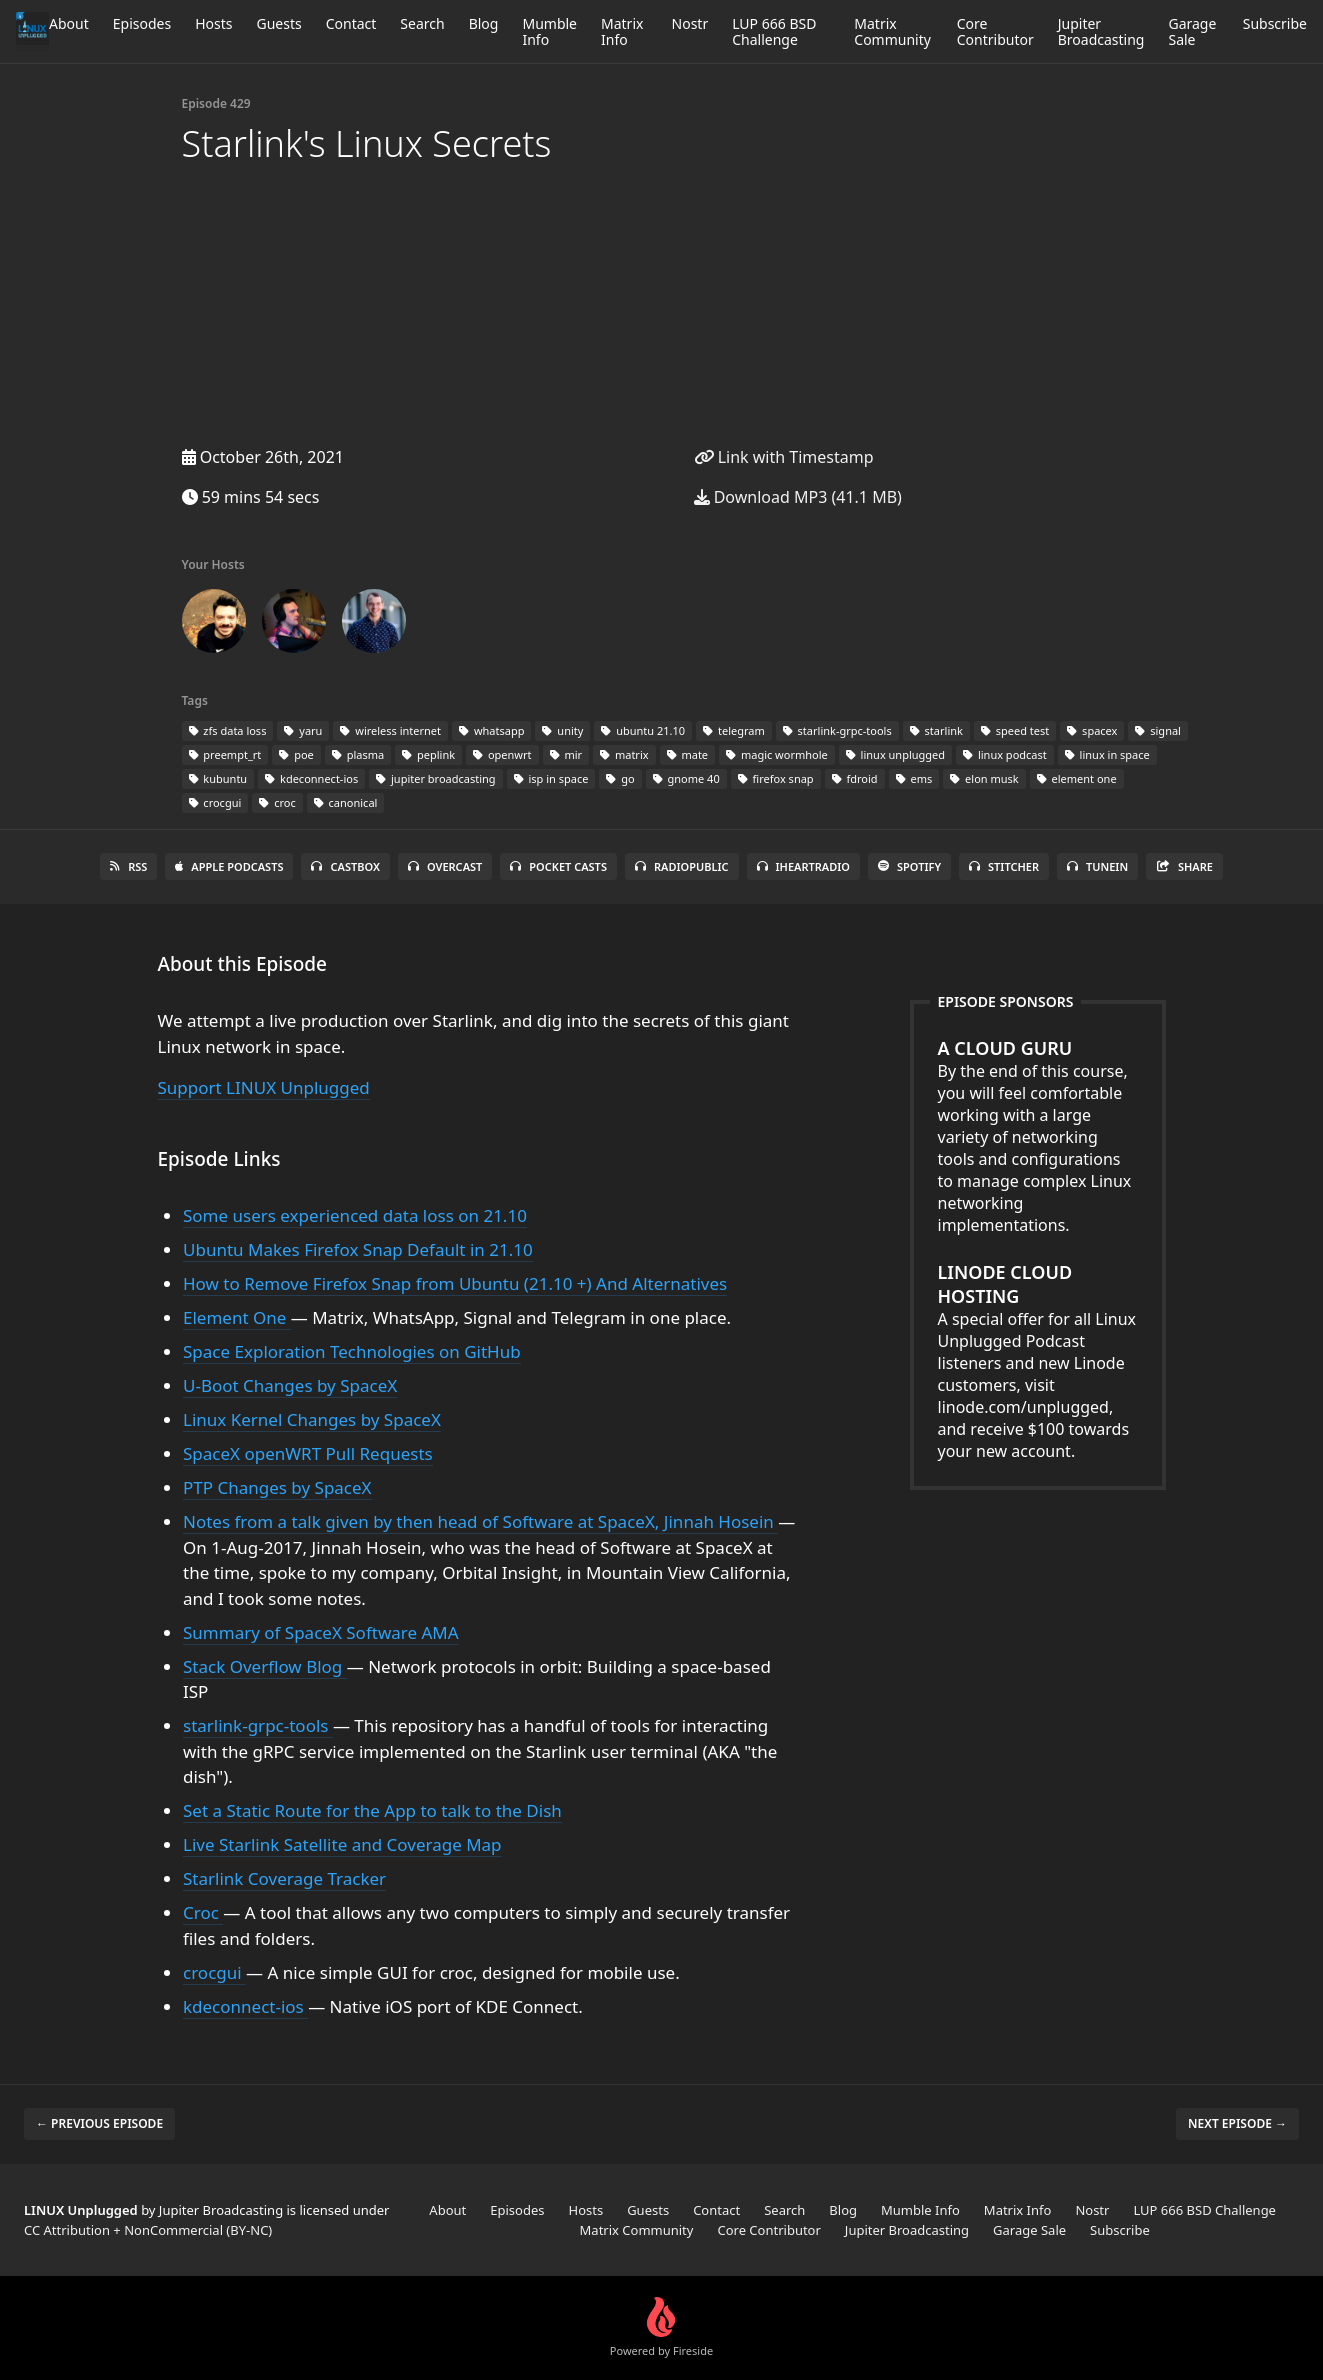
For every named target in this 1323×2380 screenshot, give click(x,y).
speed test (1015, 730)
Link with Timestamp (784, 457)
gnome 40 (686, 778)
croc (277, 802)
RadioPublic (682, 866)
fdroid (855, 778)
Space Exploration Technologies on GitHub (352, 1351)
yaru (303, 730)
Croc (203, 1912)
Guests (278, 23)
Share (1184, 866)
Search (422, 23)
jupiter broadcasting (435, 778)
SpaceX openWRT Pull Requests (308, 1453)
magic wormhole (777, 754)
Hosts (213, 23)
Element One (237, 1317)
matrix (624, 754)
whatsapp (491, 730)
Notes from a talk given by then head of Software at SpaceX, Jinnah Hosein (480, 1521)
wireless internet (390, 730)
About (69, 23)
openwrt (502, 754)
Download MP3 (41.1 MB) (798, 497)
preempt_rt (225, 754)
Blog (484, 23)
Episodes (142, 23)
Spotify (909, 866)
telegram (734, 730)
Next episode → (1237, 2123)
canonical (346, 802)
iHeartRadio (804, 866)
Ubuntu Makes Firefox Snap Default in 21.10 (358, 1249)
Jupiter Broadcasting (1101, 31)
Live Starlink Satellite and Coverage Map (342, 1844)
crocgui (215, 802)
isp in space (551, 778)
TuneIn (1097, 866)
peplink (428, 754)
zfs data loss (228, 730)
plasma (358, 754)
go (620, 778)
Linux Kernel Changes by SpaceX (312, 1419)
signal (1158, 730)
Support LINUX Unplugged (264, 1087)
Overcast (445, 866)
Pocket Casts (558, 866)
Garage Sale (1192, 31)
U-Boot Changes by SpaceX (290, 1385)
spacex (1092, 730)
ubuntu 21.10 (643, 730)
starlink (936, 730)
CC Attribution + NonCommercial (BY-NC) (148, 2230)
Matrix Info (622, 31)
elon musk (984, 778)
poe (296, 754)
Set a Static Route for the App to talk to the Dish (372, 1810)
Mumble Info (549, 31)
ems (914, 778)
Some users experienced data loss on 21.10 (355, 1215)
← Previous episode (99, 2123)
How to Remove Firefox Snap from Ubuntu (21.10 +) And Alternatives (455, 1283)
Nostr (690, 23)
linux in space (1107, 754)
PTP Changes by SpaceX (277, 1487)
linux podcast (1005, 754)
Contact (351, 23)
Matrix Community (892, 31)
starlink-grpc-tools (837, 730)
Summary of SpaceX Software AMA (321, 1632)
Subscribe (1275, 23)
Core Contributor (995, 31)
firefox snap (776, 778)
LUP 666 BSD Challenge (774, 31)
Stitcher (1004, 866)
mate (688, 754)
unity (562, 730)
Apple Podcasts (229, 866)
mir (566, 754)
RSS (128, 866)
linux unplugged (895, 754)
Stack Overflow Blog (265, 1666)
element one (1077, 778)
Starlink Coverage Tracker (284, 1878)
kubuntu (218, 778)
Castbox (345, 866)
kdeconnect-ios (311, 778)
